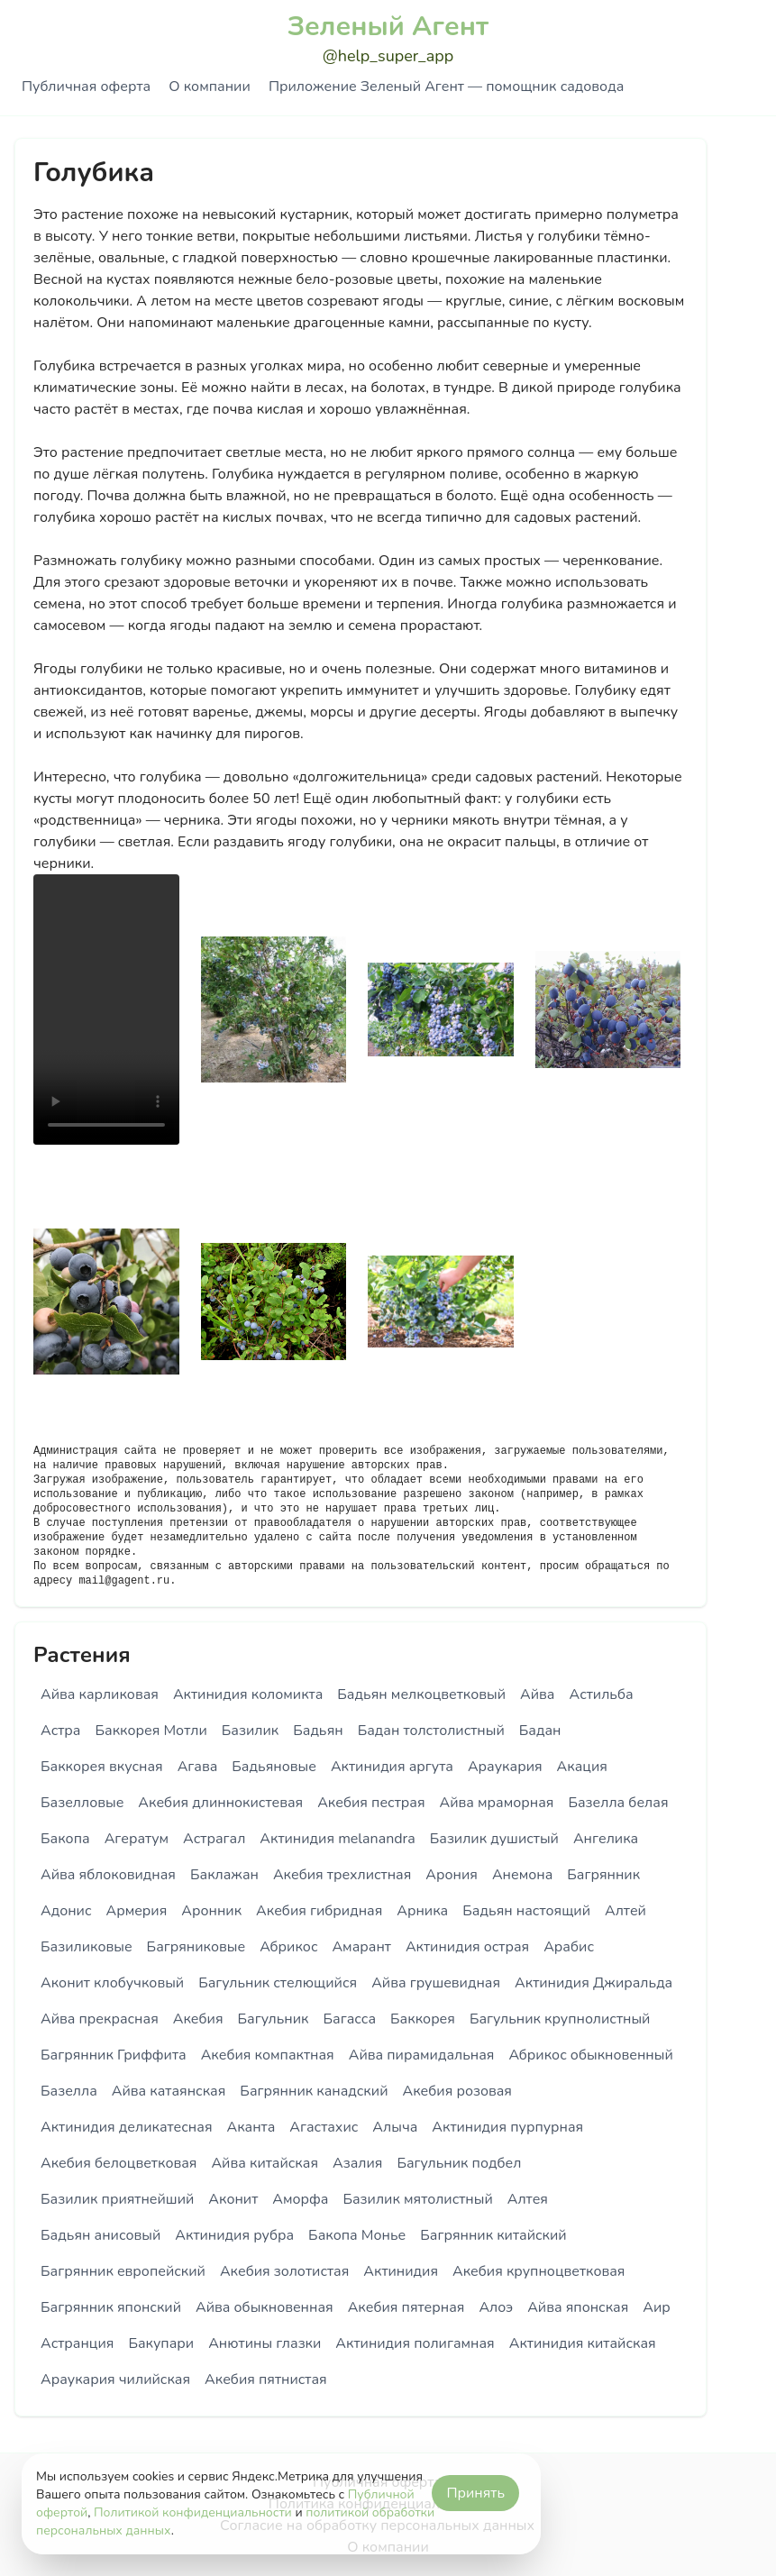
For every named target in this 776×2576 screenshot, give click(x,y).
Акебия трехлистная (342, 1875)
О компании (209, 86)
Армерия (137, 1911)
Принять (475, 2493)
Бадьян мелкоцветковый (421, 1694)
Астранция (77, 2343)
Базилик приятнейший (117, 2199)
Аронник (211, 1911)
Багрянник (603, 1875)
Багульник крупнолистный (560, 2019)
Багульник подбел (459, 2163)
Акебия (198, 2019)
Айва (537, 1694)
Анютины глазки (264, 2343)
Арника (422, 1911)
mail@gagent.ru (123, 1581)
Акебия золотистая (284, 2271)
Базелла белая (618, 1803)
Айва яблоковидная (108, 1875)
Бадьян (317, 1730)
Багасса (350, 2019)
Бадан (540, 1730)
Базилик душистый (494, 1839)
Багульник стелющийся (277, 1983)
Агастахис (323, 2127)
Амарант (361, 1947)
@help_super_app (388, 56)
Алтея (527, 2199)
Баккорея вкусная (102, 1767)
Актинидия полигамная (414, 2343)
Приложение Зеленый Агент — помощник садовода (446, 86)
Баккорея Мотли (150, 1730)
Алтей (625, 1911)
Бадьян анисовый (100, 2235)
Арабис (568, 1947)
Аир (657, 2307)
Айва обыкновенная (264, 2307)
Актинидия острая (467, 1947)
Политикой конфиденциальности (193, 2512)
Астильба (601, 1694)
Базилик (250, 1730)
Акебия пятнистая (266, 2379)
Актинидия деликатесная (127, 2127)
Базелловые (82, 1803)
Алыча (394, 2127)
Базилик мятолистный (417, 2199)
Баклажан (224, 1875)
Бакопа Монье (357, 2235)
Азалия (357, 2163)
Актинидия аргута (392, 1767)
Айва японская (577, 2307)
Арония (451, 1875)
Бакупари (161, 2343)
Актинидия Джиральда (593, 1983)
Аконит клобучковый (112, 1983)
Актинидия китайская (582, 2343)
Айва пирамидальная (422, 2055)
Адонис (66, 1911)
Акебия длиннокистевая (220, 1803)
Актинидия (400, 2271)
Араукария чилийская (115, 2379)
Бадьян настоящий (526, 1911)
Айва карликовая (100, 1694)
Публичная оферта (86, 86)
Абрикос (288, 1947)
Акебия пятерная (406, 2307)
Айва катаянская (169, 2091)
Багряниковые (196, 1947)
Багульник (273, 2019)
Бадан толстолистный (431, 1730)
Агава (198, 1767)
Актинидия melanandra (337, 1839)
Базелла (69, 2091)
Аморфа (300, 2199)
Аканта (251, 2127)
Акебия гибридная (319, 1911)
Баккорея (422, 2019)
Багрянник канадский (314, 2091)
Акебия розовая (456, 2091)
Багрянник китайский (493, 2235)
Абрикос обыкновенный (590, 2055)
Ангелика (605, 1839)
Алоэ (496, 2307)
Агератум (137, 1839)
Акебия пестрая (371, 1803)
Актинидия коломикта (248, 1694)
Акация (582, 1767)
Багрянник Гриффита (114, 2055)
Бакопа (65, 1839)
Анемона (522, 1875)
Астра (60, 1730)
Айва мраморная (497, 1803)
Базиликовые (86, 1947)
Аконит (233, 2199)
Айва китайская (264, 2163)
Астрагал (214, 1839)
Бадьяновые (274, 1767)
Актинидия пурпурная (507, 2127)
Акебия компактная (267, 2055)
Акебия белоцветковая (118, 2163)
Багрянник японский (111, 2307)
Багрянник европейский (123, 2271)
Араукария (505, 1767)
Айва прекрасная (100, 2019)
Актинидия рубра (234, 2235)
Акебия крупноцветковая (538, 2271)
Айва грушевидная (435, 1983)
